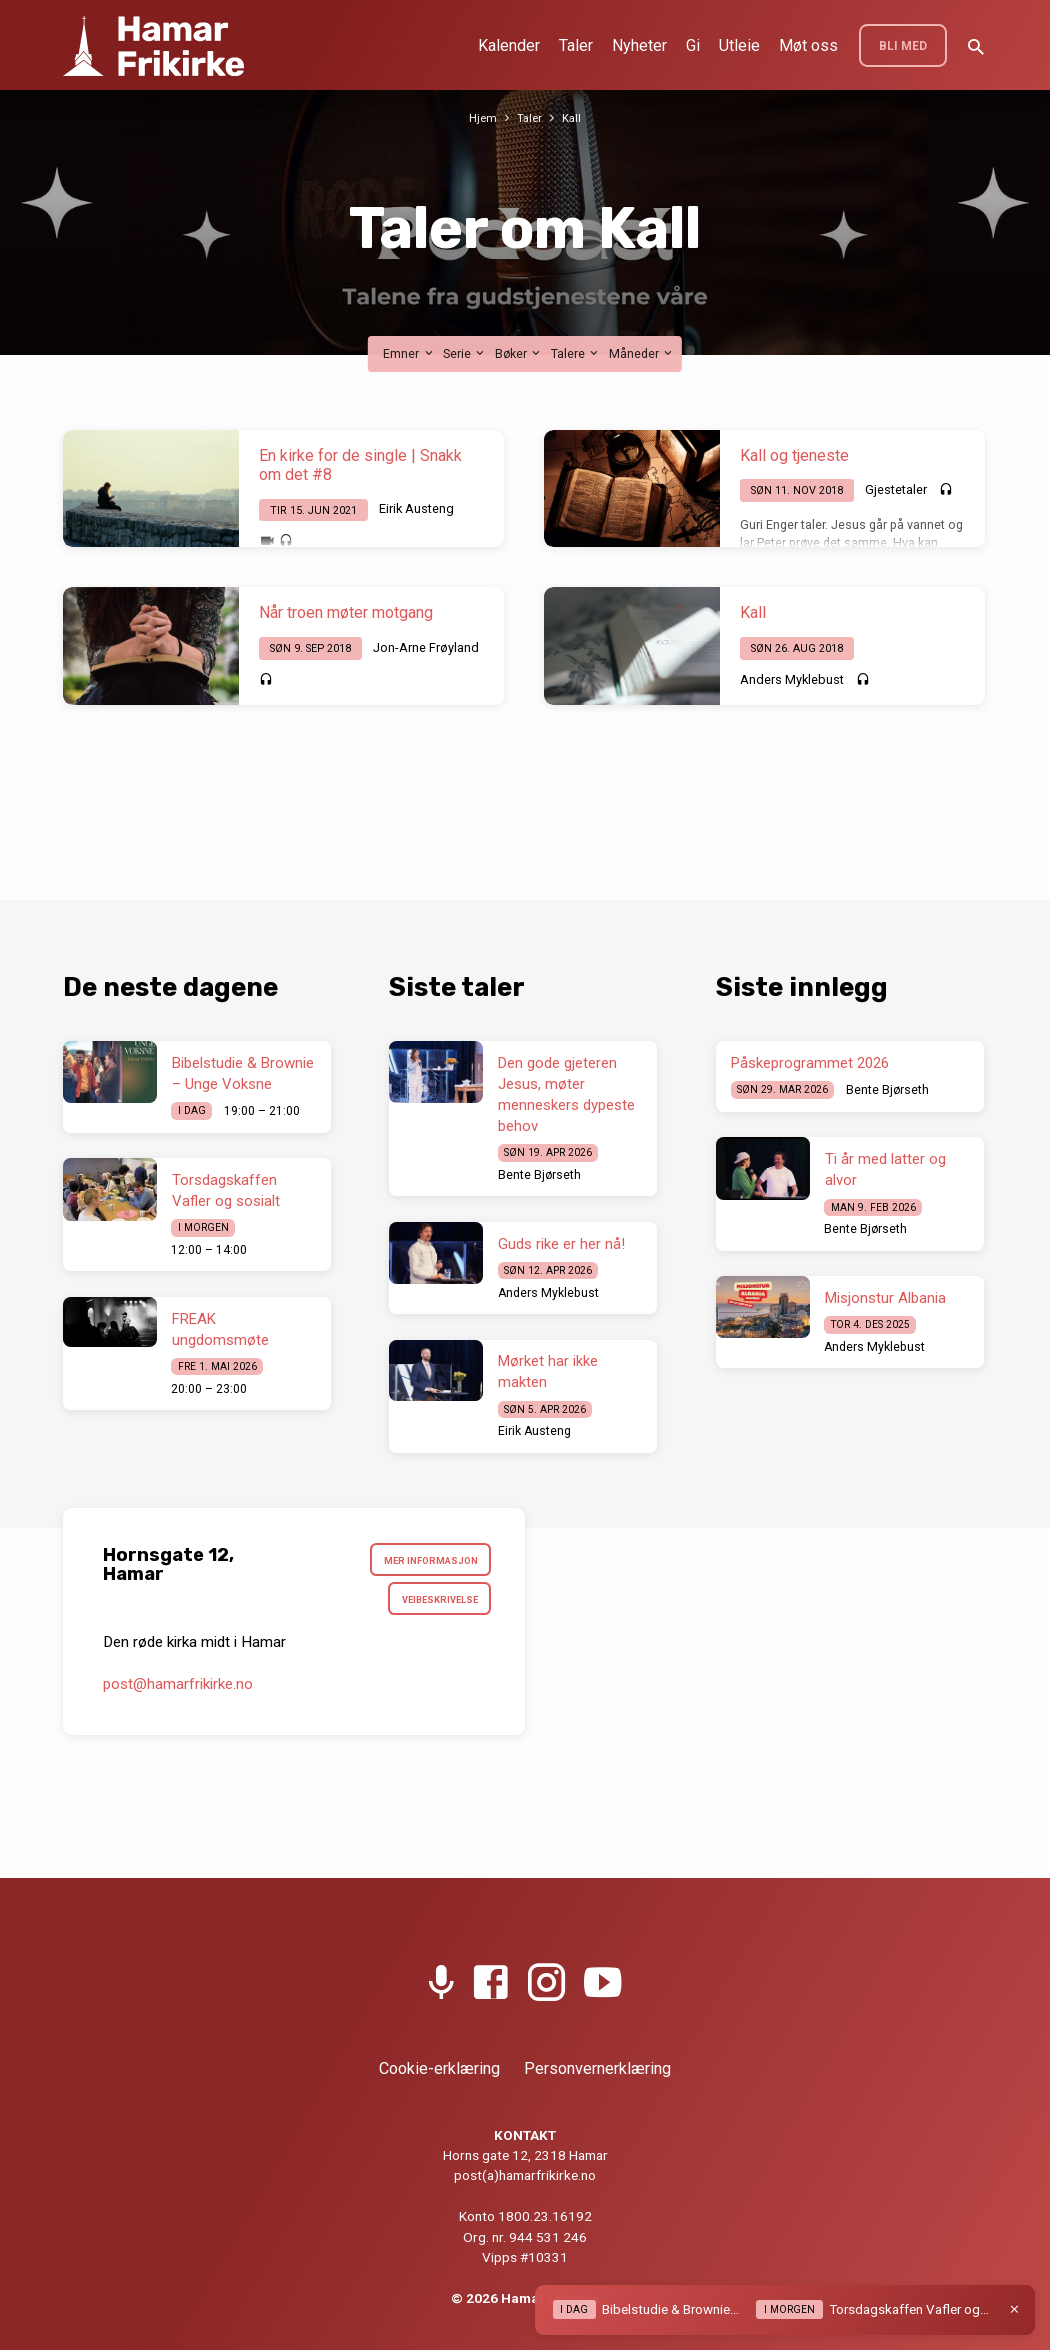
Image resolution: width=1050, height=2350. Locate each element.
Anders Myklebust (792, 679)
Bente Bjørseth (539, 1175)
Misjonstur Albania (885, 1298)
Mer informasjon (426, 1562)
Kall (573, 117)
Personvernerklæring (597, 2068)
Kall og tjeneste (794, 455)
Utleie (739, 45)
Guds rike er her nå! (561, 1244)
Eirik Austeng (416, 508)
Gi (693, 45)
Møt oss (808, 45)
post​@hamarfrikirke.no (178, 1692)
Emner (409, 353)
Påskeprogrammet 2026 (810, 1063)
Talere (576, 353)
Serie (465, 353)
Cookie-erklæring (439, 2068)
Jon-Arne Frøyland (426, 647)
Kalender (509, 45)
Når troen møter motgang (346, 612)
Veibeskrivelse (434, 1605)
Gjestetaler (896, 489)
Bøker (519, 353)
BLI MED (903, 46)
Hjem (481, 117)
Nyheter (639, 45)
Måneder (642, 353)
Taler (576, 45)
